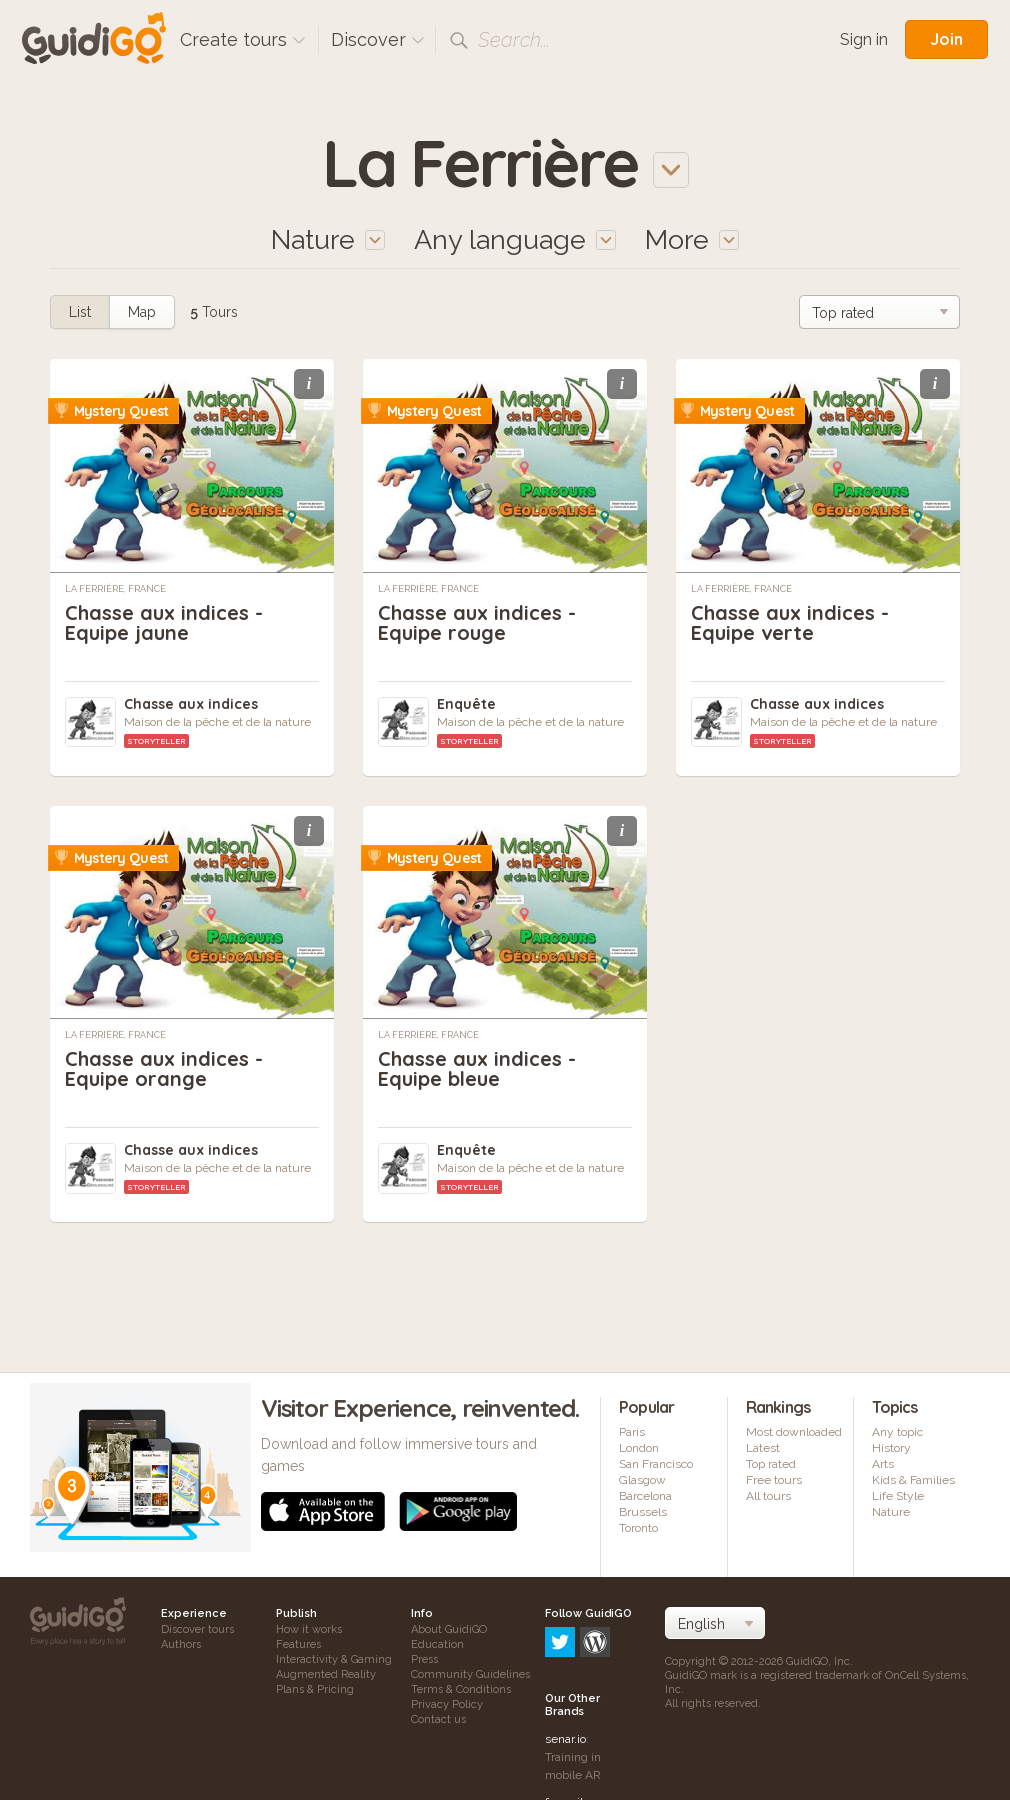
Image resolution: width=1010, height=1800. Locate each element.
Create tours (243, 39)
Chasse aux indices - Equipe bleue (477, 1068)
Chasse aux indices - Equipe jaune (164, 622)
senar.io (565, 1654)
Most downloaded (794, 1432)
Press (424, 1659)
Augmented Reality (326, 1674)
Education (437, 1644)
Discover (378, 39)
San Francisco (656, 1464)
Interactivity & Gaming (334, 1659)
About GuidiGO (449, 1629)
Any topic (897, 1432)
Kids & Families (913, 1480)
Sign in (864, 39)
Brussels (643, 1512)
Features (298, 1644)
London (639, 1448)
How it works (309, 1629)
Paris (632, 1432)
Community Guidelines (470, 1674)
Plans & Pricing (315, 1689)
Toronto (638, 1528)
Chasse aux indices (191, 704)
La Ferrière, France (115, 589)
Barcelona (645, 1496)
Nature (891, 1512)
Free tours (774, 1480)
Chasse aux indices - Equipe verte (790, 622)
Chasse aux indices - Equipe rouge (477, 622)
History (891, 1448)
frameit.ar (571, 1717)
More (692, 239)
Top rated (771, 1464)
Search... (514, 40)
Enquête (466, 704)
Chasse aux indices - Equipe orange (164, 1068)
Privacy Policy (447, 1704)
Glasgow (642, 1480)
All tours (768, 1496)
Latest (763, 1448)
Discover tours (197, 1629)
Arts (883, 1464)
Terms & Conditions (461, 1689)
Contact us (438, 1719)
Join (946, 39)
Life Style (898, 1496)
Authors (181, 1644)
